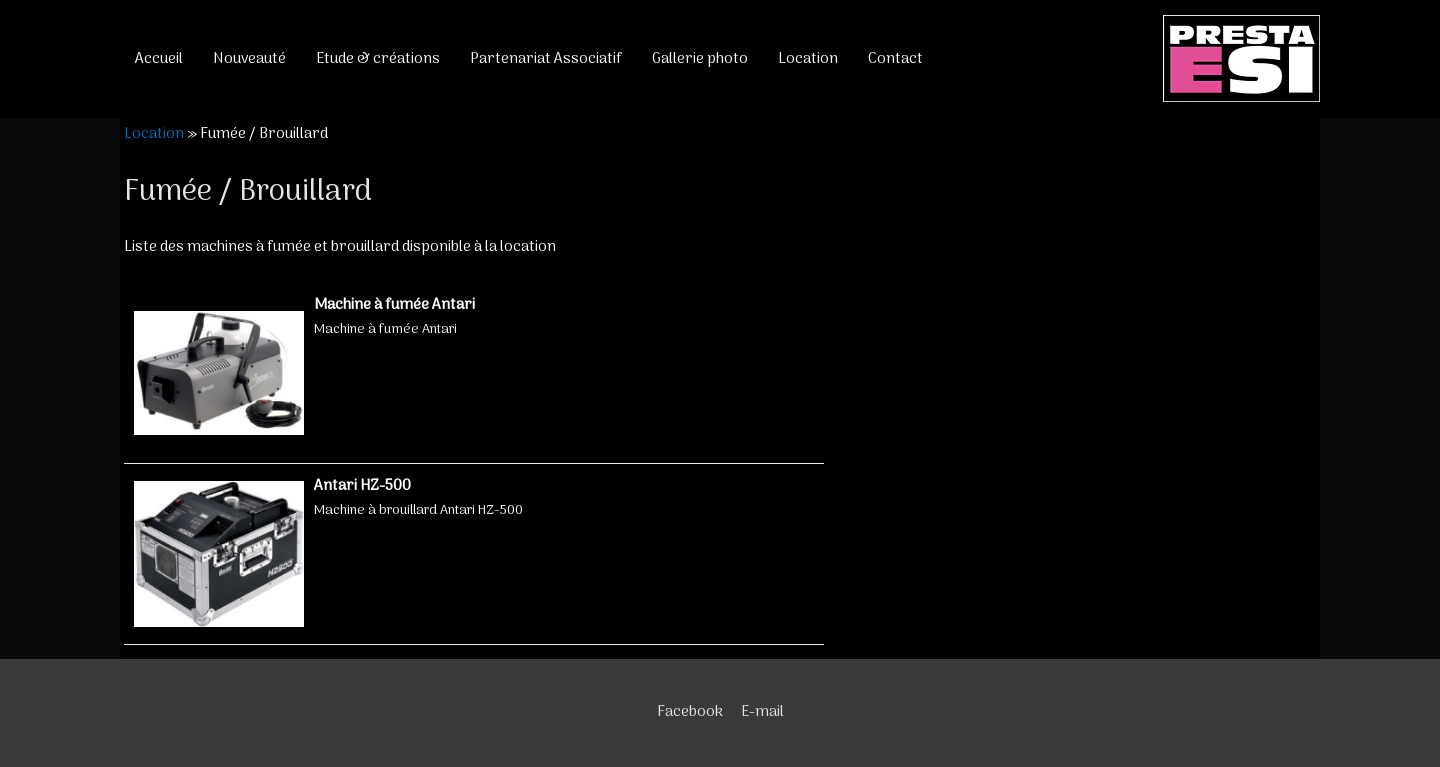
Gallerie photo (700, 59)
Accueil (159, 59)
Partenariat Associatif (546, 59)
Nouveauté (249, 59)
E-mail (762, 712)
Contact (895, 59)
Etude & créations (378, 59)
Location (808, 59)
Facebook (690, 712)
